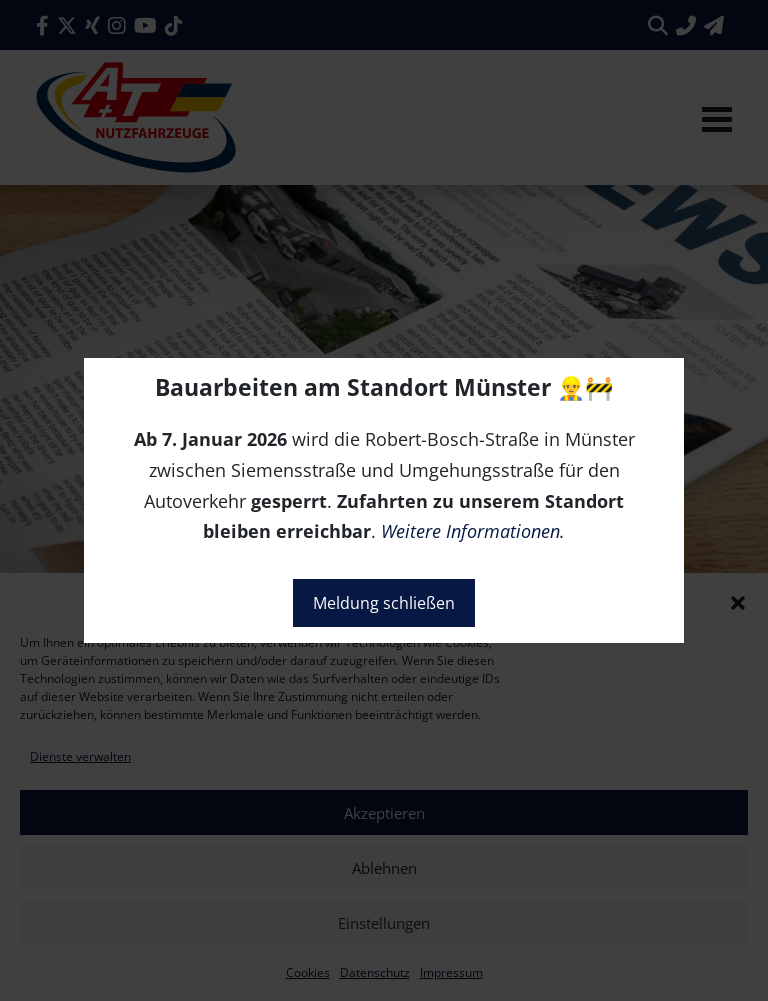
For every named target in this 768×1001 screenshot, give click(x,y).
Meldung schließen (384, 603)
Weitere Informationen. (473, 531)
